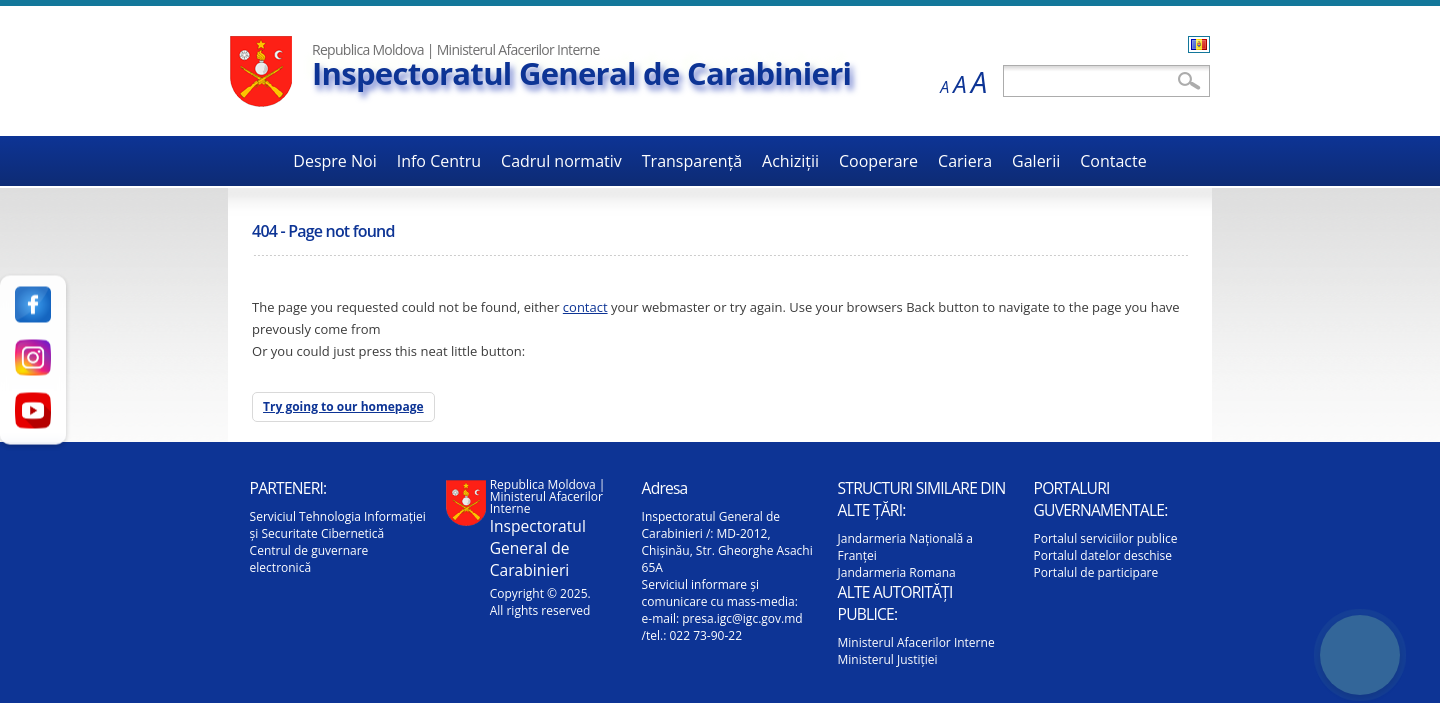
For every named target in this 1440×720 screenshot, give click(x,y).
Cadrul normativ (561, 161)
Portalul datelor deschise (1103, 555)
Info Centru (439, 161)
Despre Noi (334, 161)
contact (585, 307)
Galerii (1036, 161)
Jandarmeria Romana (897, 572)
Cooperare (878, 161)
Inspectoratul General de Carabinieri (581, 73)
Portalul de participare (1096, 572)
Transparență (692, 161)
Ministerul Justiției (888, 659)
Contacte (1113, 161)
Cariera (965, 161)
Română (1199, 44)
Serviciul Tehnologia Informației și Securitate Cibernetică (338, 525)
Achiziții (790, 161)
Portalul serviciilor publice (1106, 538)
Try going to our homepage (343, 406)
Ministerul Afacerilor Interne (916, 642)
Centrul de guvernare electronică (309, 559)
